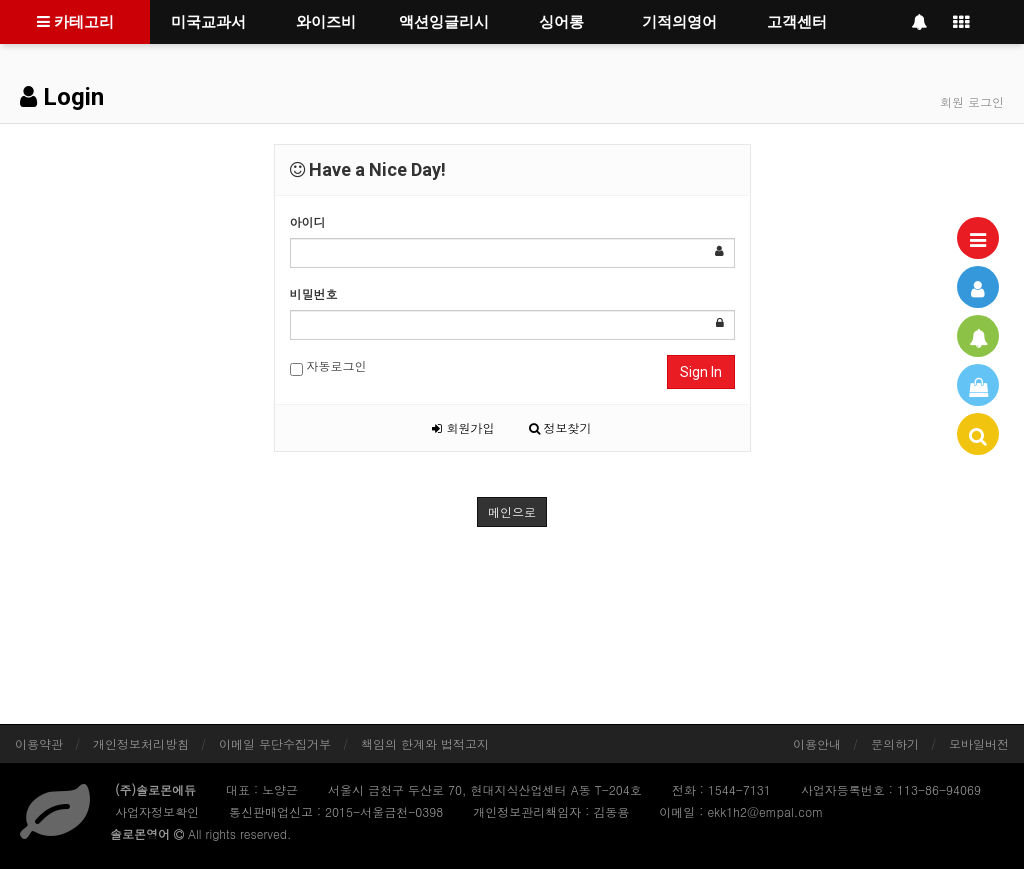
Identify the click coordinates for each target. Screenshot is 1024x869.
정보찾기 (560, 427)
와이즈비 (326, 22)
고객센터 (797, 22)
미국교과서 (208, 22)
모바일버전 (979, 743)
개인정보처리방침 (141, 743)
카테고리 (75, 22)
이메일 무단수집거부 (275, 743)
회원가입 (463, 427)
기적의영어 (679, 22)
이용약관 (39, 743)
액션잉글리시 (444, 22)
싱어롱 (561, 22)
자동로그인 (328, 366)
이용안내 (817, 743)
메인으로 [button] (512, 511)
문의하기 (895, 743)
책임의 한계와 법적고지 (425, 743)
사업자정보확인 (157, 811)
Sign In (701, 372)
